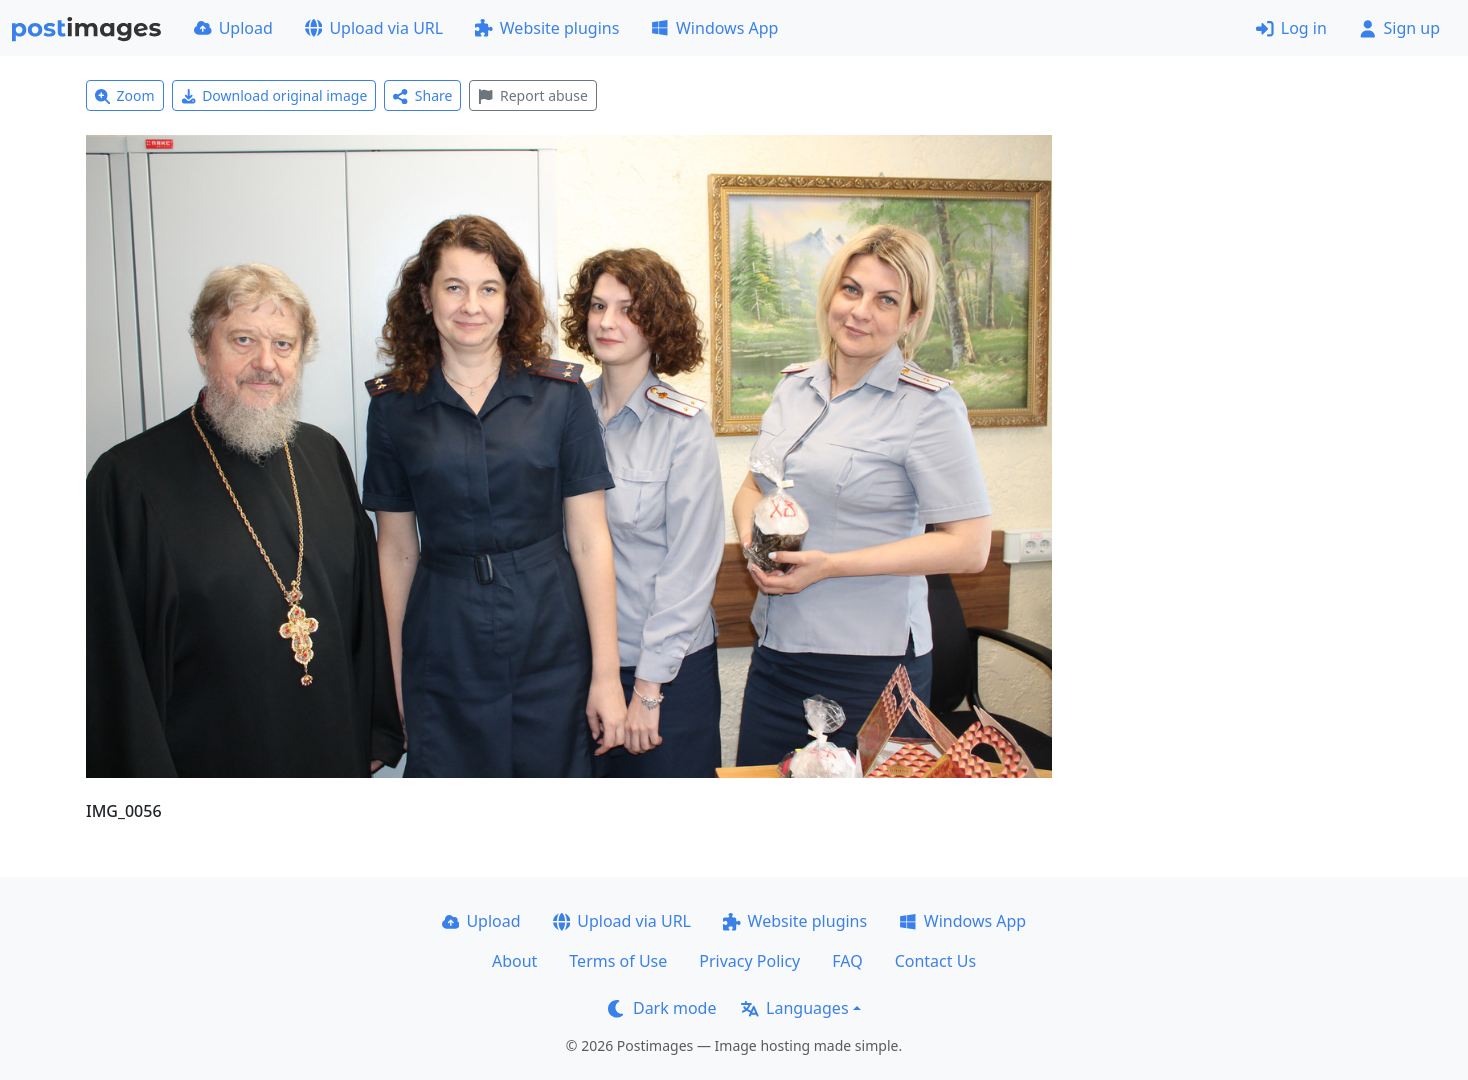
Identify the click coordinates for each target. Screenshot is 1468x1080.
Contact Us (935, 961)
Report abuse (532, 95)
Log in (1291, 28)
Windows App (714, 28)
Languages (794, 1008)
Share (422, 95)
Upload (233, 28)
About (514, 961)
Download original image (274, 95)
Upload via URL (374, 28)
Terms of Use (618, 961)
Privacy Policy (749, 961)
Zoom (125, 95)
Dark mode (662, 1008)
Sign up (1399, 28)
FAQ (847, 961)
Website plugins (547, 28)
